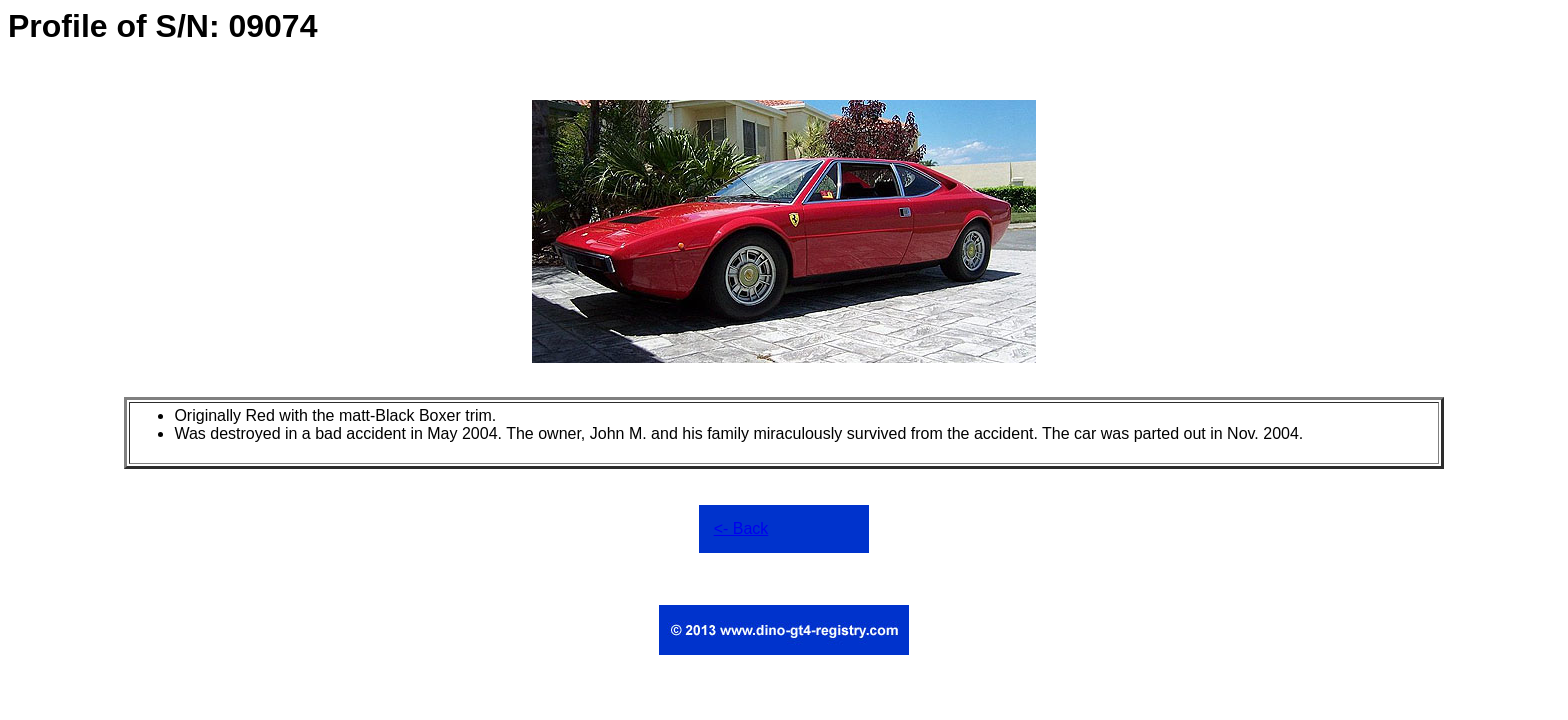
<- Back (741, 528)
